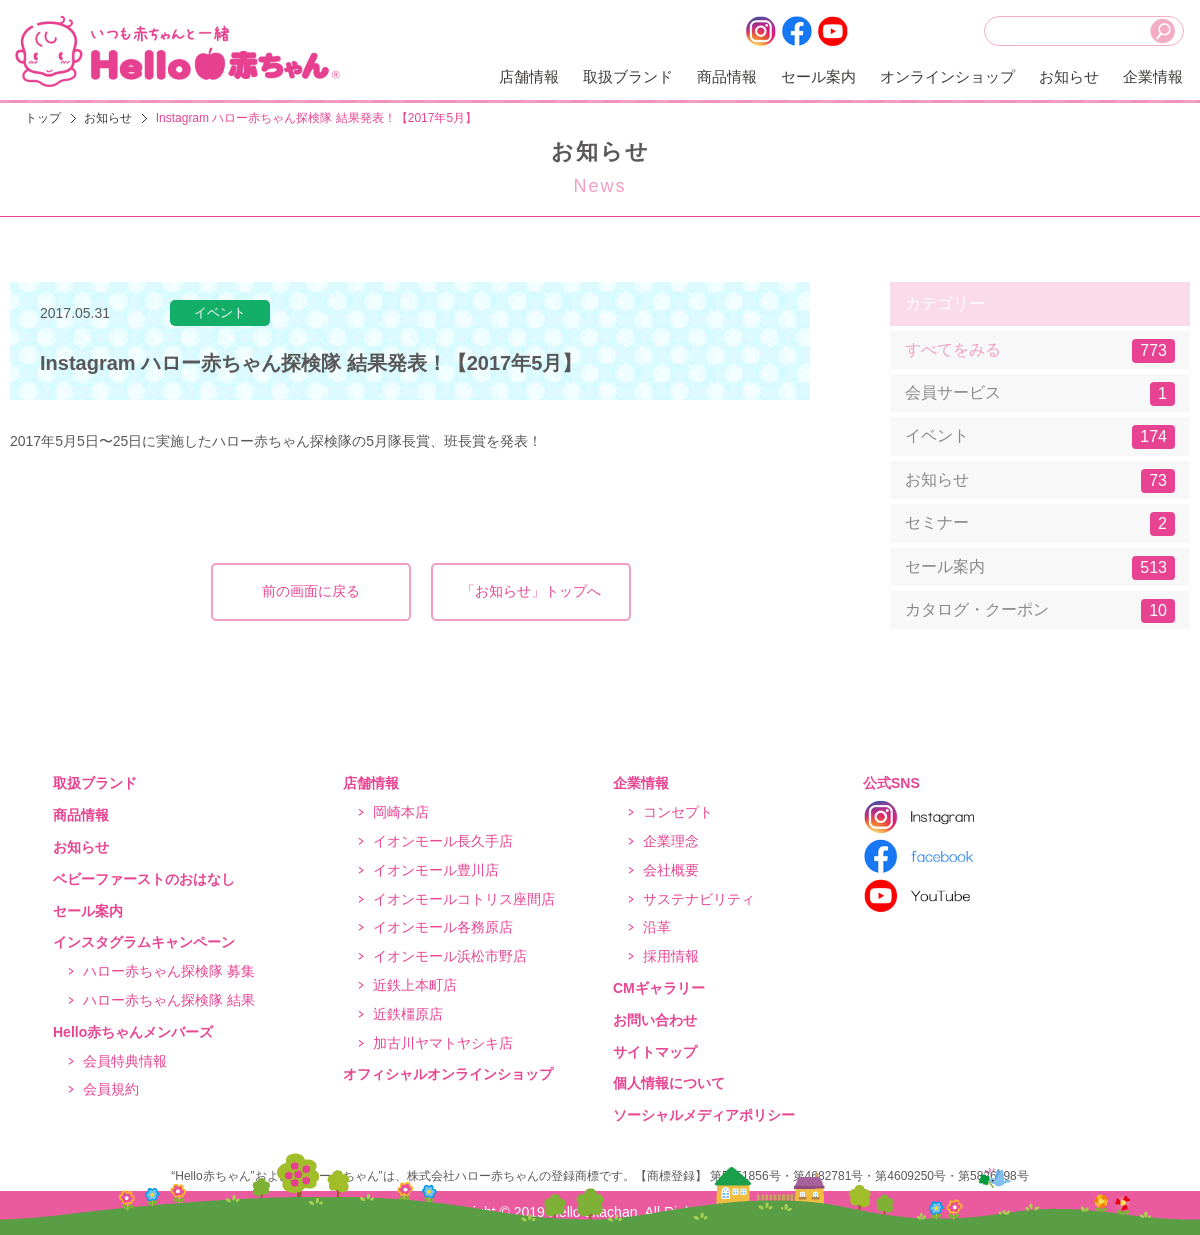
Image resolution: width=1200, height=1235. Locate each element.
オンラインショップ (947, 76)
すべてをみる (1040, 351)
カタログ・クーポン (1040, 611)
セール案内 (818, 76)
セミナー (1040, 524)
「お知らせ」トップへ (531, 591)
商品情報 (727, 76)
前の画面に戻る (311, 591)
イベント (1040, 437)
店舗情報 (529, 76)
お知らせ (1069, 76)
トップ (43, 118)
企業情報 (1153, 76)
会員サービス (1040, 394)
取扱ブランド (628, 76)
